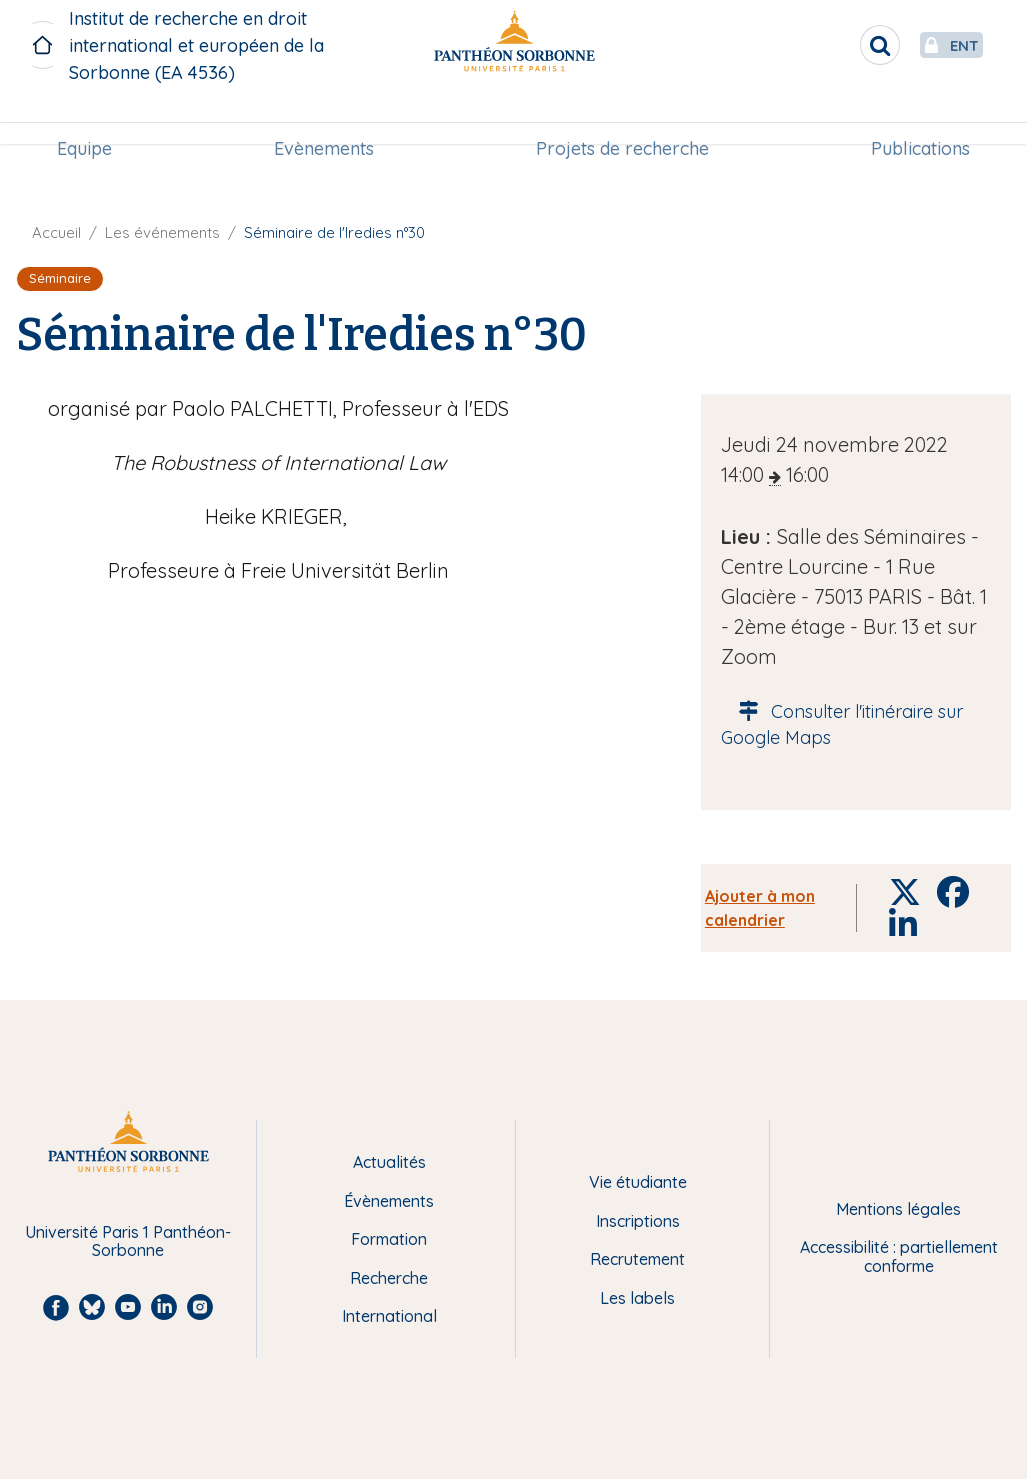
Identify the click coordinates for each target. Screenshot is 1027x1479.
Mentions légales (898, 1209)
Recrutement (637, 1259)
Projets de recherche (619, 116)
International (389, 1316)
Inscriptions (638, 1221)
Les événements (162, 232)
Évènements (389, 1201)
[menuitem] (92, 117)
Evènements (327, 116)
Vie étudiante (638, 1182)
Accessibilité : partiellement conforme (899, 1256)
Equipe (92, 116)
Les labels (637, 1298)
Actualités (389, 1162)
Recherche (389, 1278)
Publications (912, 116)
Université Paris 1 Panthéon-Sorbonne (128, 1241)
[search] (833, 45)
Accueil (56, 232)
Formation (389, 1239)
